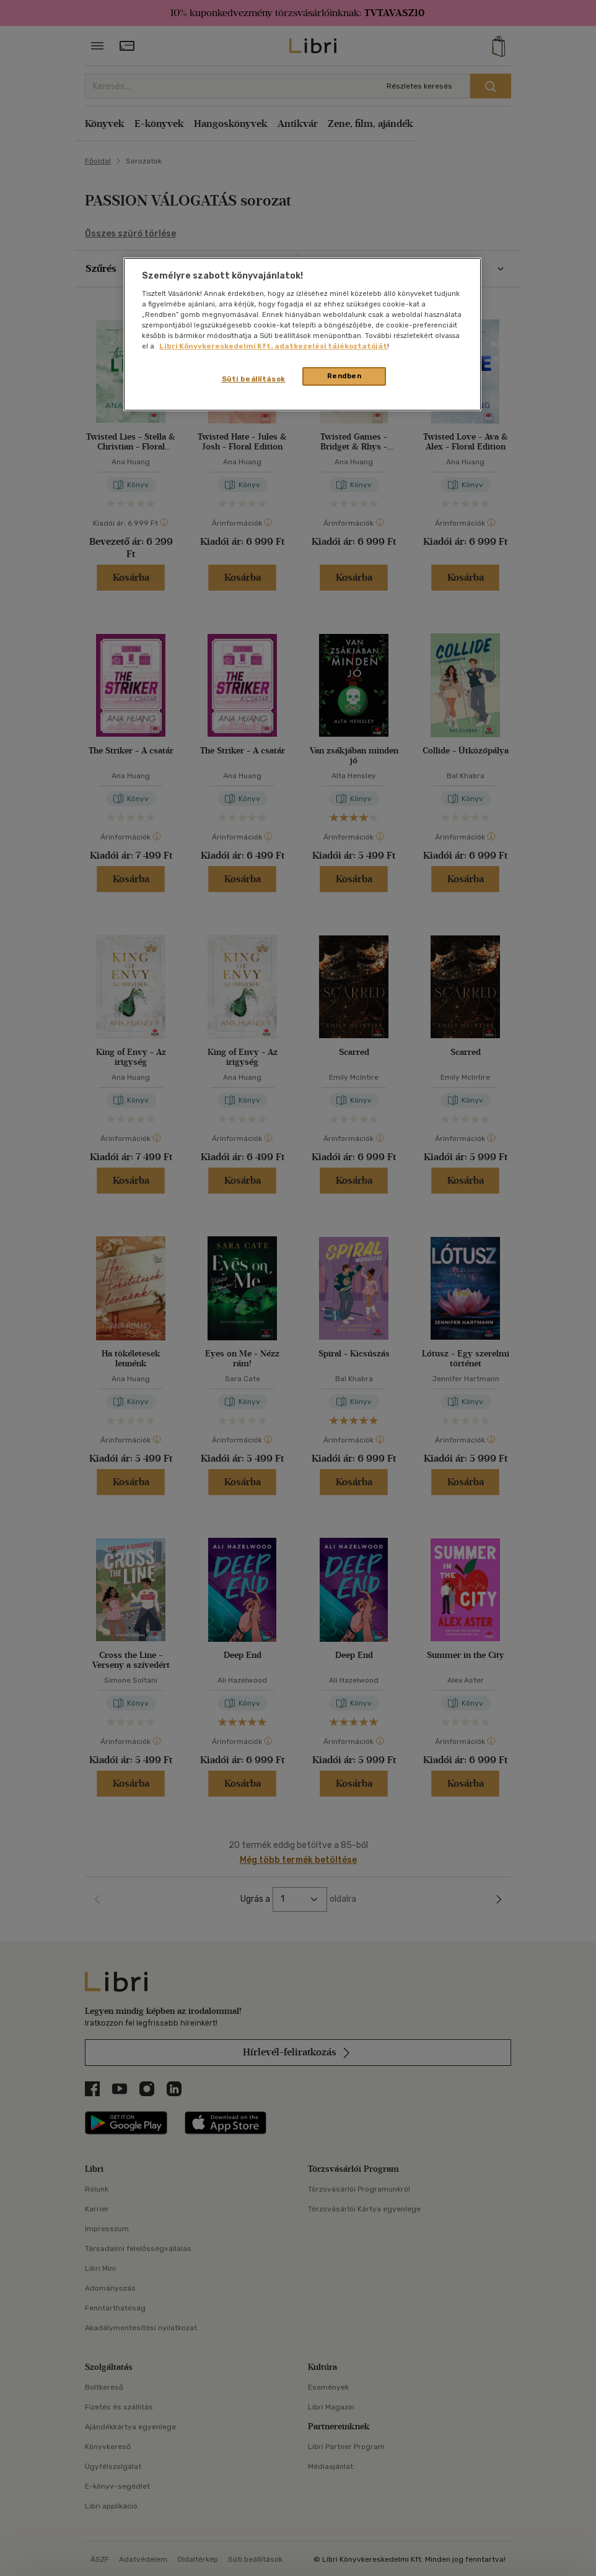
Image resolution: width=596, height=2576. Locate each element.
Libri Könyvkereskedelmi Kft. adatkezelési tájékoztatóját (273, 346)
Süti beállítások (254, 379)
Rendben (344, 375)
